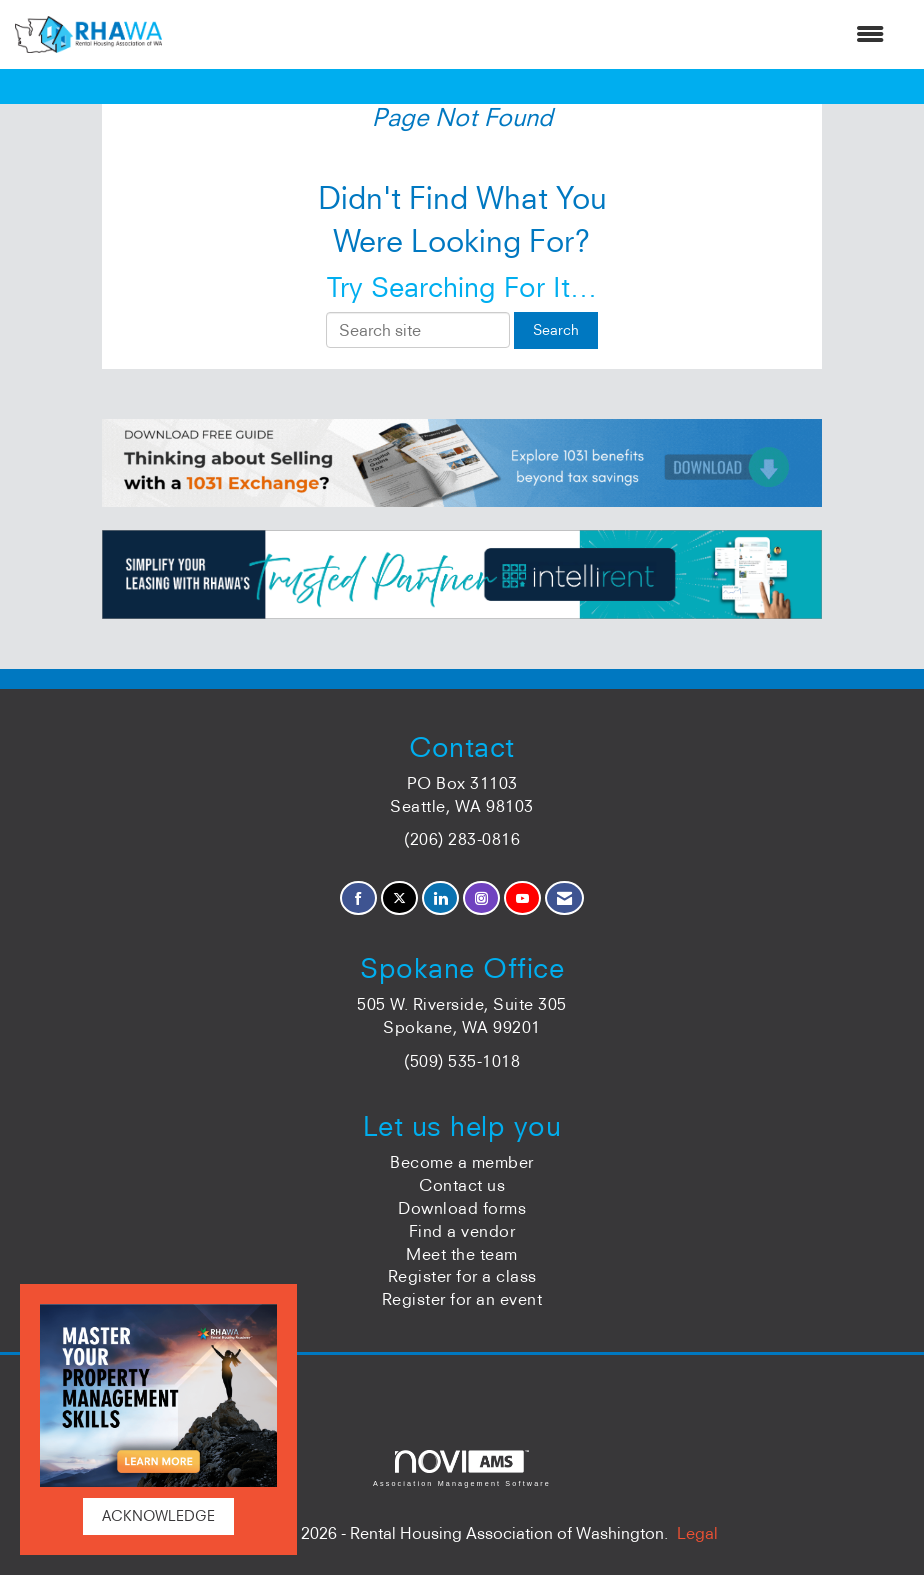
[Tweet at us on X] (399, 898)
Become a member (462, 1162)
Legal (697, 1533)
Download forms (462, 1208)
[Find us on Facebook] (358, 898)
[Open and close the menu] (533, 34)
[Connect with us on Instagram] (481, 898)
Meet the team (462, 1254)
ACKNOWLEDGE (158, 1516)
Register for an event (462, 1299)
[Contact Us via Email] (564, 898)
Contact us (462, 1185)
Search (556, 330)
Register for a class (462, 1276)
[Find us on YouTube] (522, 898)
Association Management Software (462, 1468)
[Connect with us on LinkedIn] (440, 898)
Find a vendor (462, 1231)
